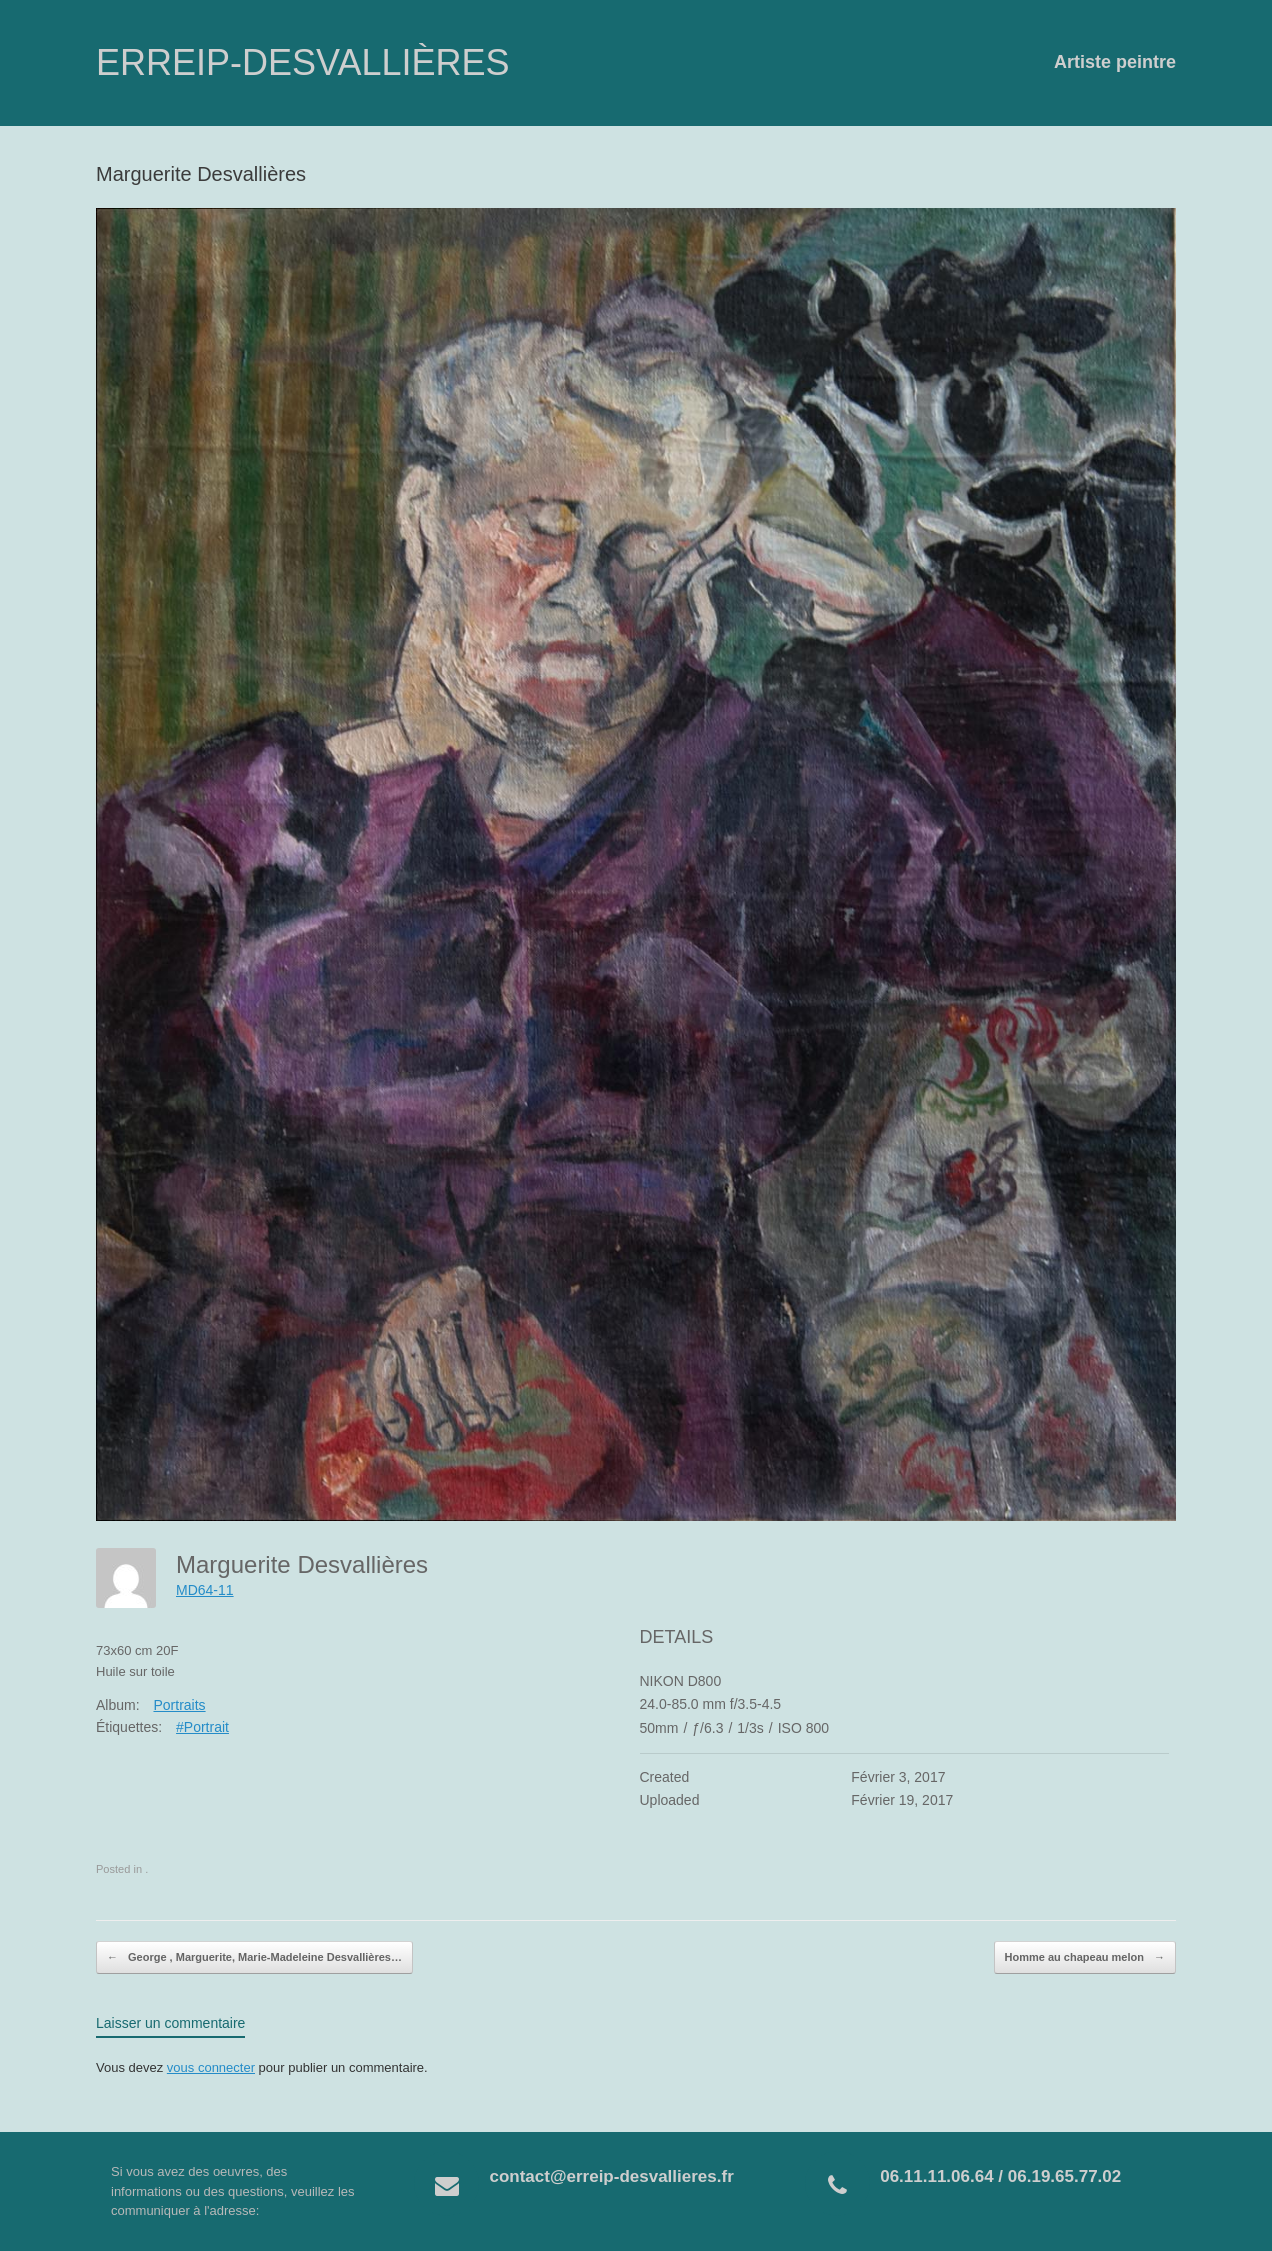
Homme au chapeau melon (1085, 1958)
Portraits (179, 1705)
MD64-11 (205, 1590)
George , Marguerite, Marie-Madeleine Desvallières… (254, 1958)
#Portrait (202, 1727)
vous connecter (211, 2067)
